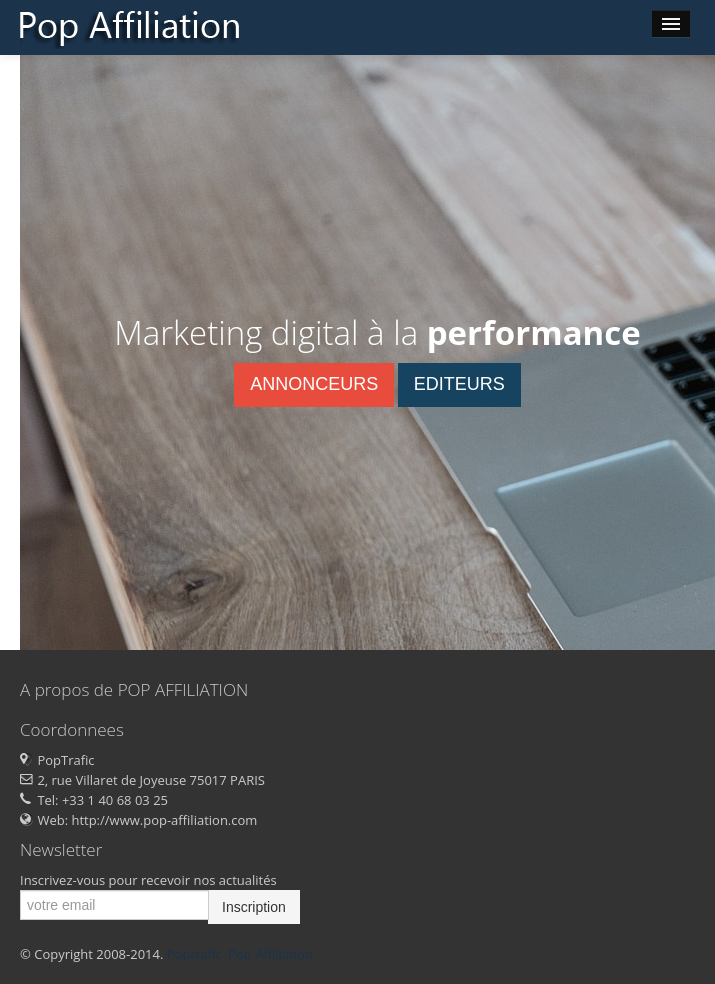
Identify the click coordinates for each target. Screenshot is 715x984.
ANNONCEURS (314, 384)
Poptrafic (194, 954)
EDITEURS (459, 384)
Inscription (254, 907)
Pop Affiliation (270, 954)
